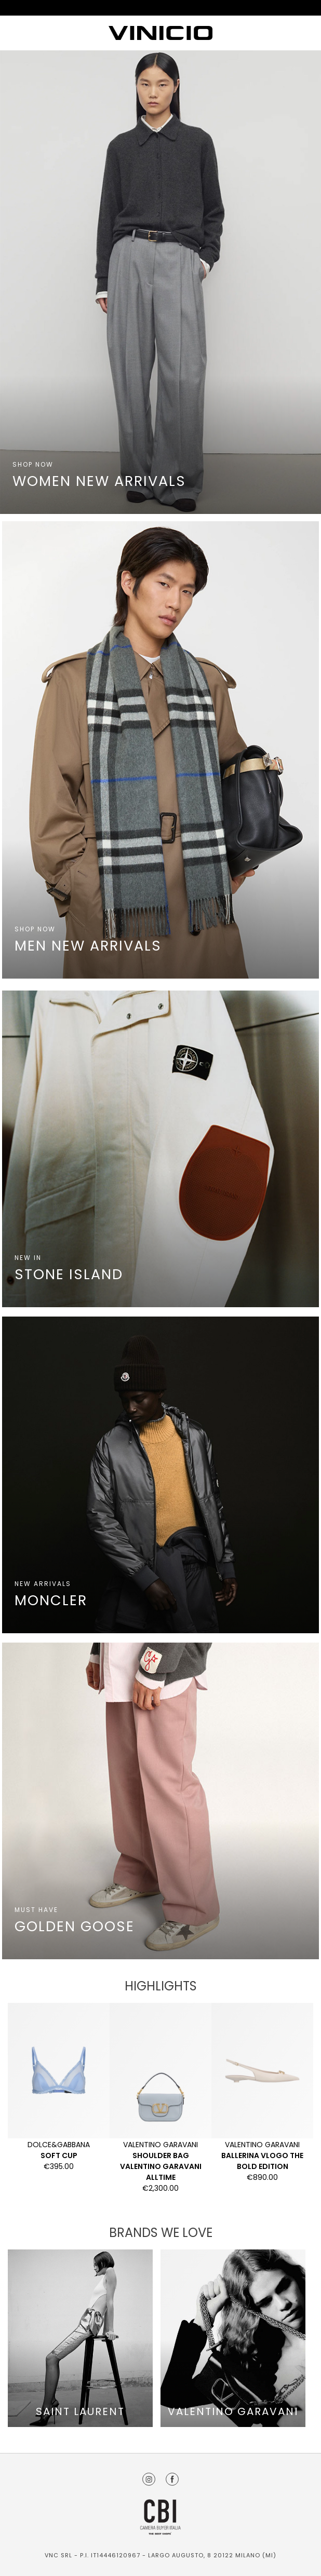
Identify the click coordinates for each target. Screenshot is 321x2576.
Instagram (149, 2479)
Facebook (172, 2479)
